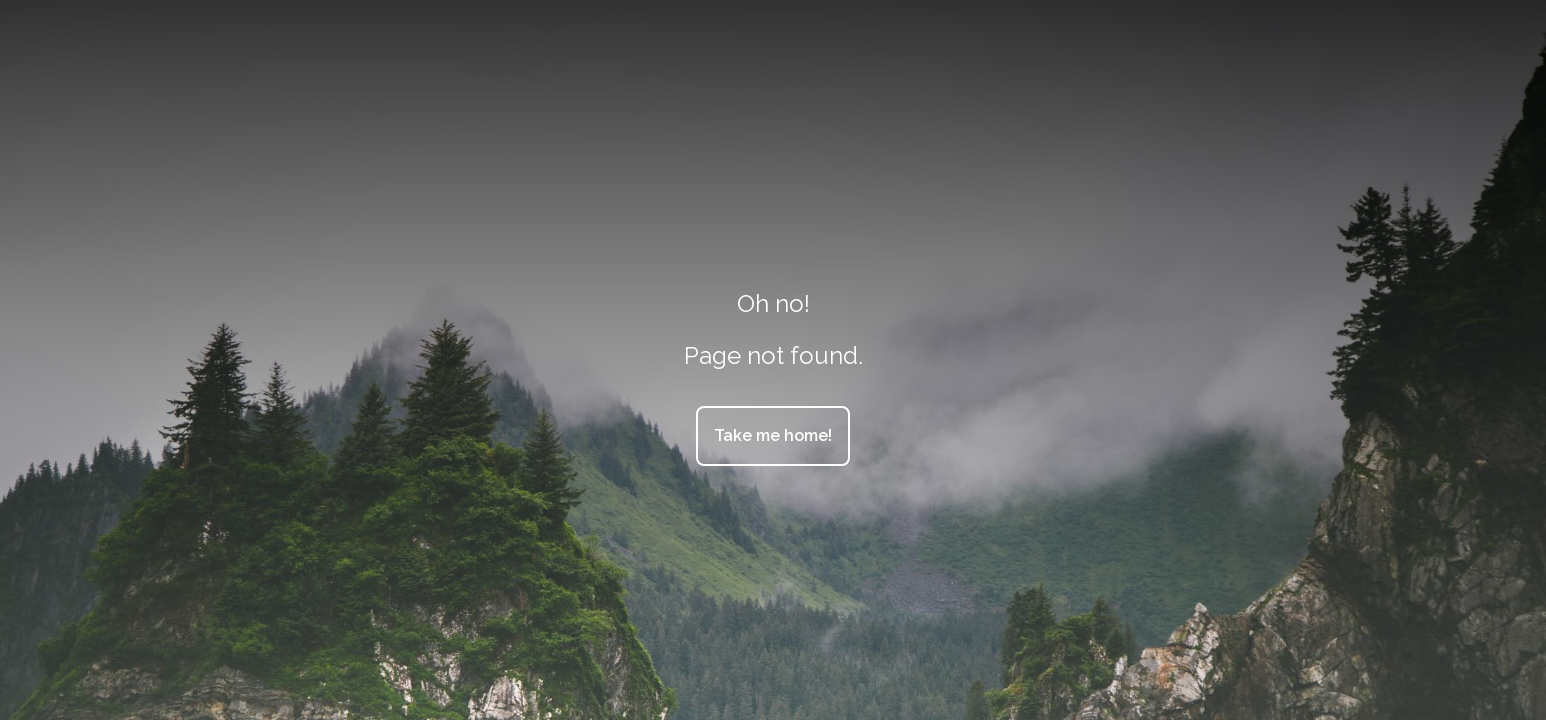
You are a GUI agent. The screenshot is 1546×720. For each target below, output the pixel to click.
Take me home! (773, 435)
